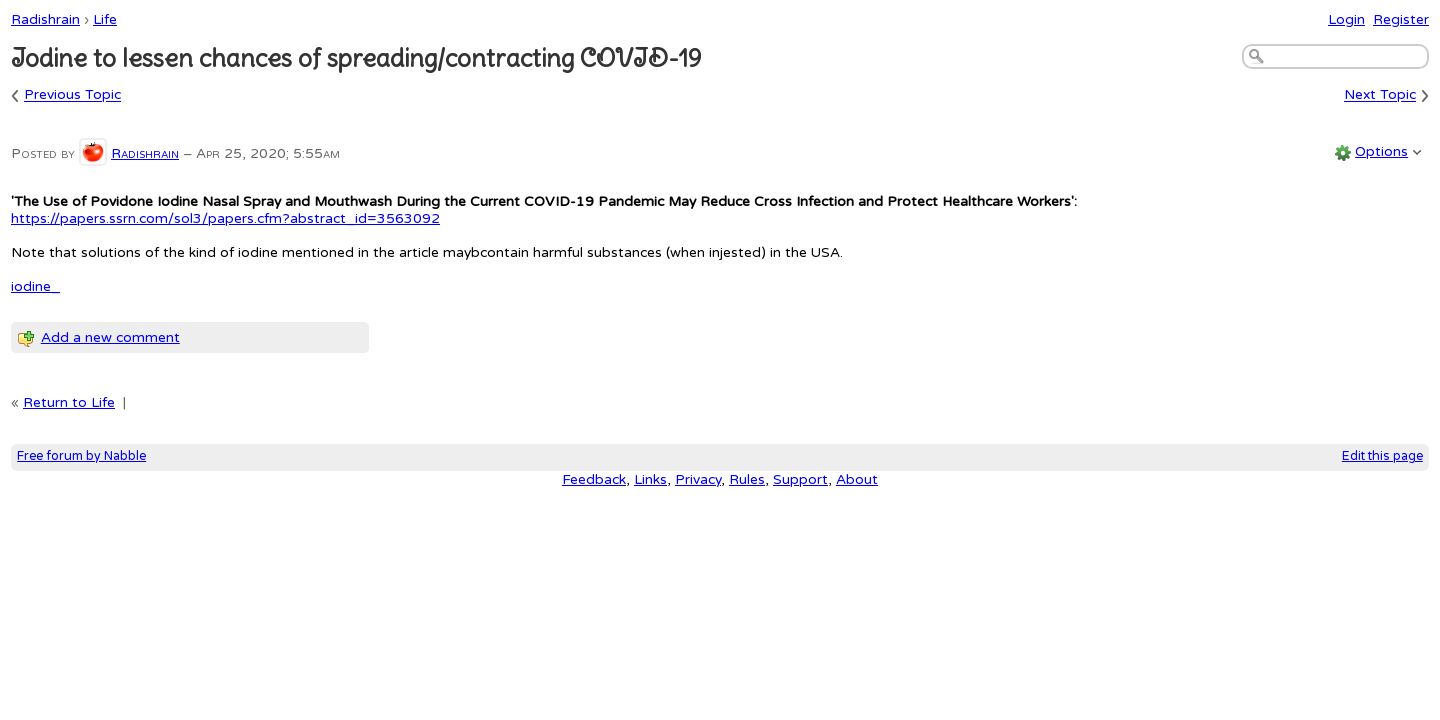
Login (1346, 19)
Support (800, 479)
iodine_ (35, 286)
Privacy (698, 479)
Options (1381, 151)
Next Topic (1380, 95)
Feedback (594, 479)
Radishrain (45, 19)
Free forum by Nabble (81, 456)
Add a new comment (110, 337)
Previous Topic (72, 95)
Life (105, 19)
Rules (747, 479)
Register (1401, 19)
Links (650, 479)
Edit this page (1382, 456)
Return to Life (69, 402)
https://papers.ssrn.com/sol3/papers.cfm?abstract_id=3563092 (225, 218)
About (857, 479)
